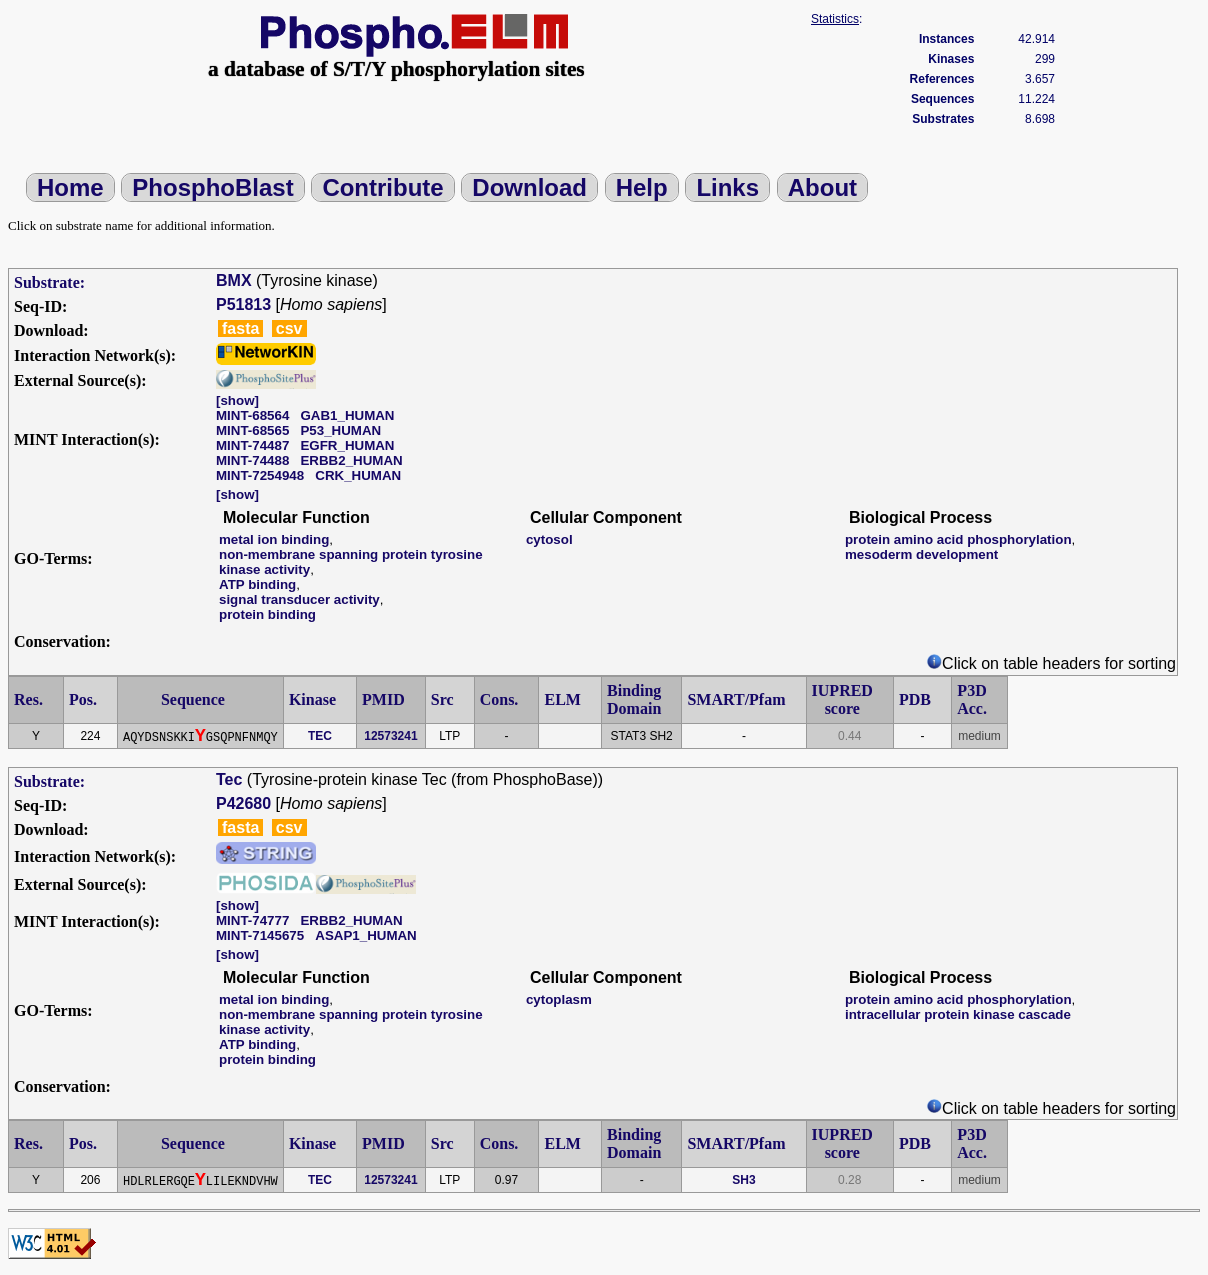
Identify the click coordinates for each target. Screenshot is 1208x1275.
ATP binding (257, 584)
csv (289, 328)
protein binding (267, 614)
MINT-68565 (252, 430)
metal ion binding (274, 539)
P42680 (243, 803)
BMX (234, 280)
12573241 (390, 736)
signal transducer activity (299, 599)
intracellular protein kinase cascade (958, 1014)
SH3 (743, 1180)
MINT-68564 (252, 415)
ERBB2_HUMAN (351, 460)
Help (642, 187)
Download (529, 187)
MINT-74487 (252, 445)
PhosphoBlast (212, 187)
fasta (240, 328)
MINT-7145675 (260, 935)
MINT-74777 (252, 920)
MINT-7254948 (260, 475)
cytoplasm (559, 999)
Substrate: (49, 282)
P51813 (243, 304)
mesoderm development (921, 554)
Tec (229, 779)
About (822, 187)
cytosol (549, 539)
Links (727, 187)
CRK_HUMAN (358, 475)
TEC (320, 736)
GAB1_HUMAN (347, 415)
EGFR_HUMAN (347, 445)
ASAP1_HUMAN (365, 935)
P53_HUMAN (340, 430)
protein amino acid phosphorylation (958, 539)
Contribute (382, 187)
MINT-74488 (252, 460)
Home (70, 187)
